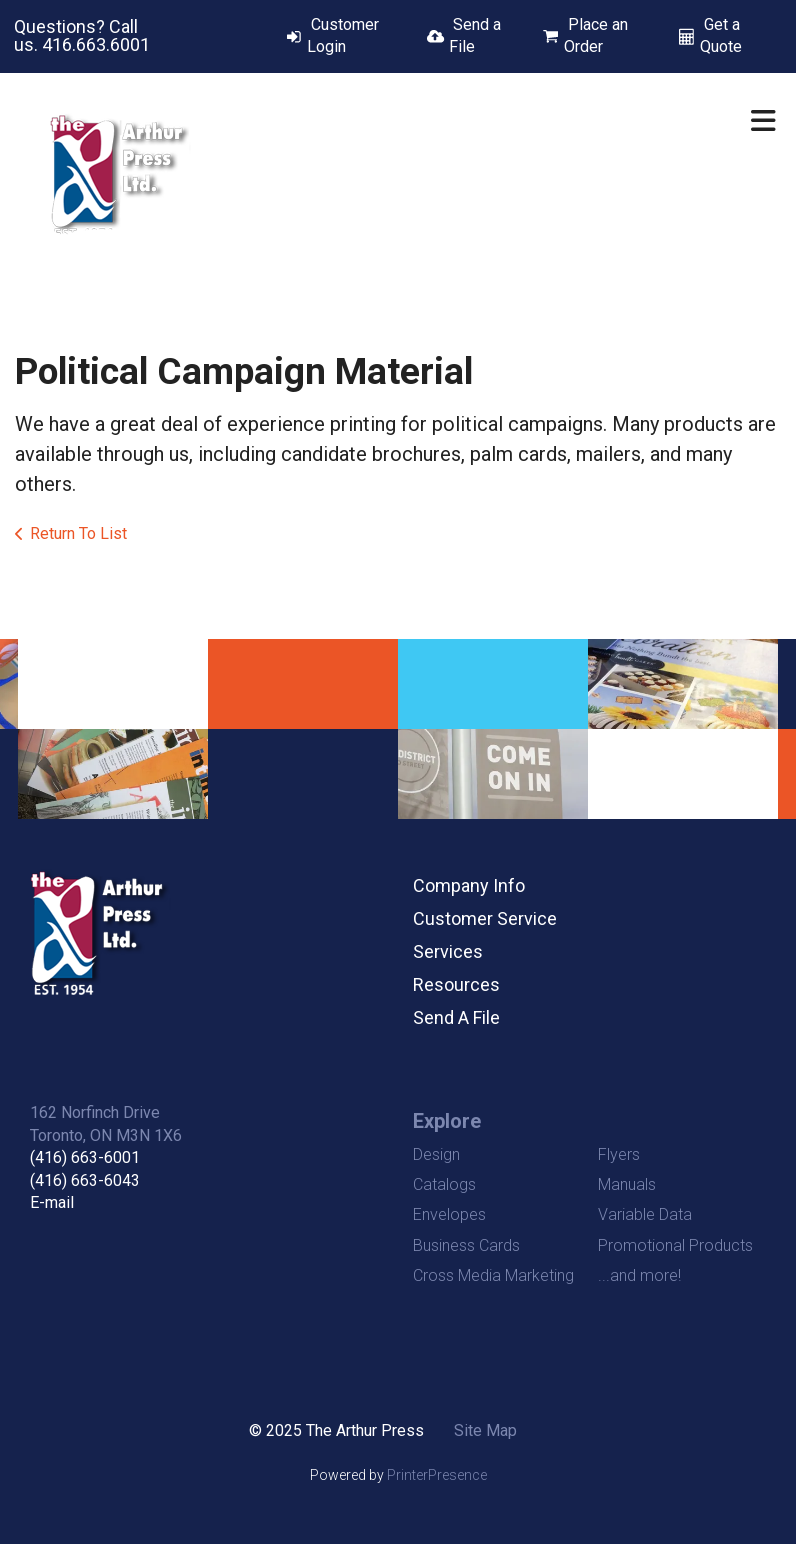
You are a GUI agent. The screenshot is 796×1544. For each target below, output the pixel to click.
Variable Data (645, 1214)
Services (448, 951)
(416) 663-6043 (85, 1180)
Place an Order (596, 35)
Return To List (78, 533)
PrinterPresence (437, 1475)
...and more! (639, 1275)
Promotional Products (675, 1245)
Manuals (627, 1184)
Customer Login (343, 35)
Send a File (475, 35)
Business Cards (466, 1245)
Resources (456, 984)
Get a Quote (721, 35)
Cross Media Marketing (493, 1275)
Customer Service (485, 918)
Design (436, 1154)
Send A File (456, 1017)
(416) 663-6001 (85, 1157)
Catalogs (444, 1184)
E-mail (52, 1202)
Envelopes (449, 1214)
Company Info (469, 885)
